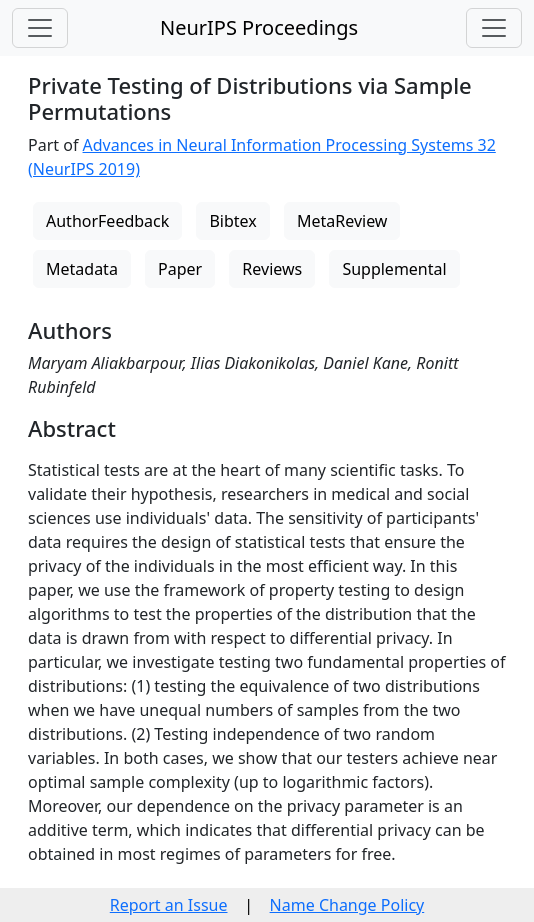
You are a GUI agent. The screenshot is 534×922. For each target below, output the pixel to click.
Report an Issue (169, 905)
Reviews (272, 269)
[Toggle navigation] (40, 28)
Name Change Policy (347, 905)
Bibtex (232, 221)
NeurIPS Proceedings (259, 27)
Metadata (82, 269)
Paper (180, 269)
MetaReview (342, 221)
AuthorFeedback (107, 221)
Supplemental (394, 269)
